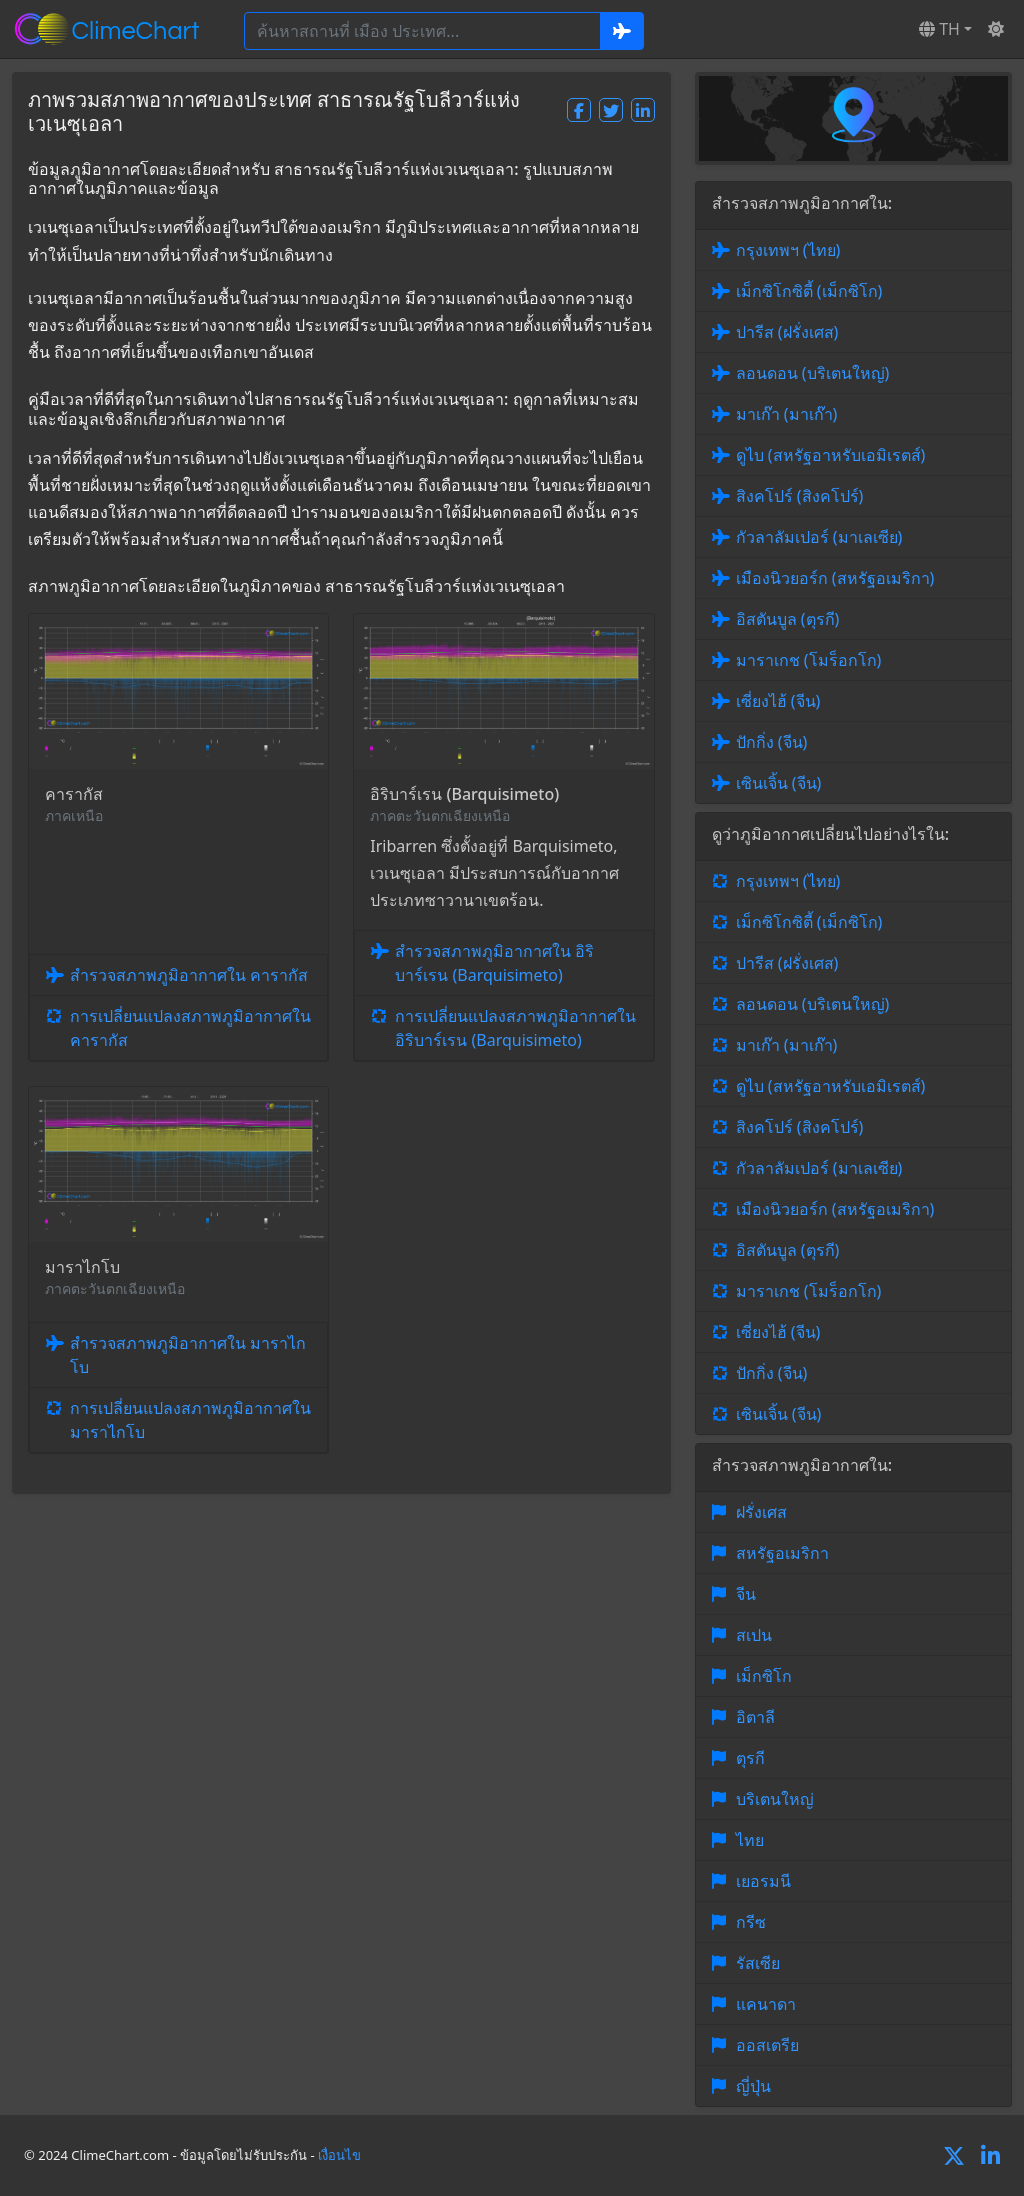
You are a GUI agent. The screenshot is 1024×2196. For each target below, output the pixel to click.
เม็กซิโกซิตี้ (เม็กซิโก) (809, 291)
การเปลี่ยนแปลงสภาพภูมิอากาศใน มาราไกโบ (190, 1420)
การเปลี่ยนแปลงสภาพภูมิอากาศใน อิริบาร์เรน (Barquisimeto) (515, 1028)
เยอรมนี (763, 1881)
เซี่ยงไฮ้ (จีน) (778, 701)
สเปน (754, 1635)
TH (939, 29)
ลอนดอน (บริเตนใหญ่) (813, 373)
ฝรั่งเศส (761, 1512)
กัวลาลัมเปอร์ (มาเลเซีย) (819, 537)
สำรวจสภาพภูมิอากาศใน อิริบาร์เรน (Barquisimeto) (494, 963)
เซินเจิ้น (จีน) (779, 783)
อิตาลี (755, 1717)
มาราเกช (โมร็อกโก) (809, 660)
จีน (746, 1594)
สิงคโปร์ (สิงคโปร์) (800, 496)
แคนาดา (766, 2004)
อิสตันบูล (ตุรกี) (788, 619)
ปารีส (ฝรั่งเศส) (787, 332)
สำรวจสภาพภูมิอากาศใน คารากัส (189, 975)
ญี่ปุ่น (753, 2086)
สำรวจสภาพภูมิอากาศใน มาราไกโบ (188, 1355)
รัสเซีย (758, 1963)
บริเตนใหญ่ (775, 1799)
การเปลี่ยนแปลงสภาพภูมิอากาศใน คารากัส (190, 1028)
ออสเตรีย (767, 2045)
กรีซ (751, 1922)
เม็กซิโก (764, 1676)
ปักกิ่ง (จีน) (772, 742)
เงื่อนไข (339, 2155)
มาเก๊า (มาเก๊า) (787, 414)
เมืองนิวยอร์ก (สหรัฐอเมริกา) (835, 578)
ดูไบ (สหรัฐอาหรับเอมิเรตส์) (831, 455)
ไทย (750, 1840)
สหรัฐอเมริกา (782, 1553)
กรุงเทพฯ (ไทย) (788, 250)
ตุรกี (750, 1758)
